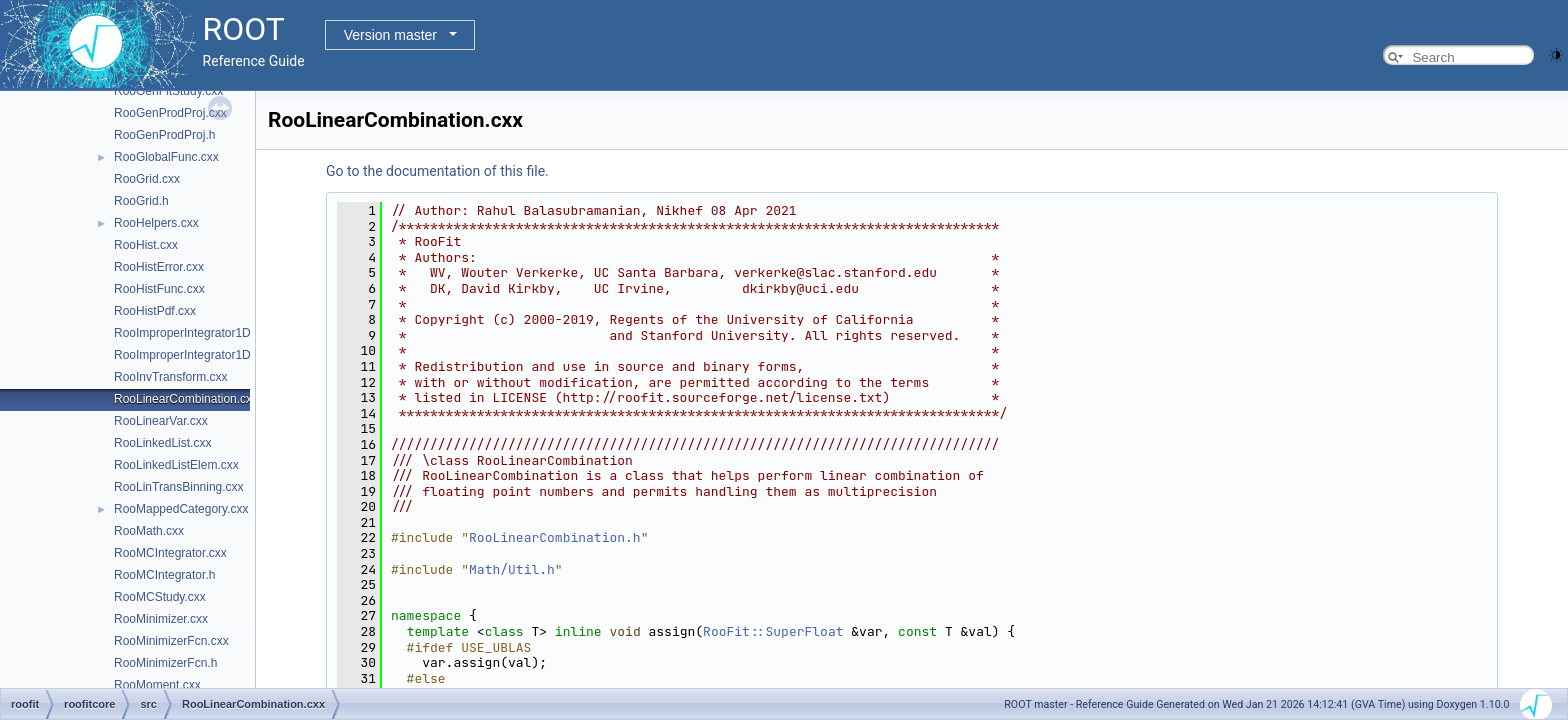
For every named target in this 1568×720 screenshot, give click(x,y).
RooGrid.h (141, 201)
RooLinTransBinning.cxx (179, 487)
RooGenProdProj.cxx (170, 113)
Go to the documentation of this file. (437, 171)
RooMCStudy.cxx (160, 597)
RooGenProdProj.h (164, 135)
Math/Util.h (512, 569)
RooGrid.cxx (147, 179)
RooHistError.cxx (159, 267)
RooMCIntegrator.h (164, 575)
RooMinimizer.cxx (161, 619)
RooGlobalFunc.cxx (166, 157)
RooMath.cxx (149, 531)
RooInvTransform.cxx (171, 377)
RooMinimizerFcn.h (165, 663)
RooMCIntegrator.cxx (170, 553)
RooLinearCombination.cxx (186, 399)
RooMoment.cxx (157, 685)
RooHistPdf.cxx (155, 311)
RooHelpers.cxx (156, 223)
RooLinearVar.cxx (161, 421)
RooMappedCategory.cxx (181, 509)
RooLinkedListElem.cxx (176, 465)
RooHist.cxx (146, 245)
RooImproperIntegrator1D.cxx (193, 333)
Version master (390, 35)
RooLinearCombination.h (555, 537)
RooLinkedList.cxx (162, 443)
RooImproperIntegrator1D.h (187, 355)
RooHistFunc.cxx (159, 289)
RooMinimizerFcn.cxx (171, 641)
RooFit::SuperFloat (773, 631)
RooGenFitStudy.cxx (168, 91)
